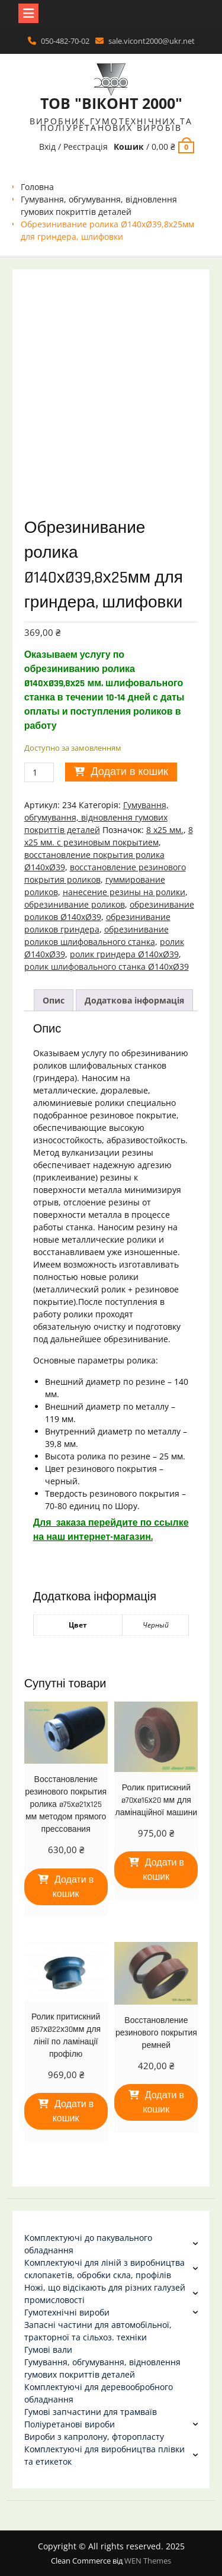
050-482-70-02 (65, 41)
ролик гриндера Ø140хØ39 (124, 954)
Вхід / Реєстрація (73, 146)
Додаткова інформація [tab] (134, 1000)
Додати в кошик (129, 772)
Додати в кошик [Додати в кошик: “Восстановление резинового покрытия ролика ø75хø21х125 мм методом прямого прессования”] (73, 1887)
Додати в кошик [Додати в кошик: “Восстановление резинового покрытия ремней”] (163, 2102)
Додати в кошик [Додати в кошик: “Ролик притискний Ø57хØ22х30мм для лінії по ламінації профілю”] (73, 2111)
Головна (37, 186)
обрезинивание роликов (74, 904)
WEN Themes (147, 2560)
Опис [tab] (54, 1000)
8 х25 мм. (165, 829)
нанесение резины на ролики (124, 892)
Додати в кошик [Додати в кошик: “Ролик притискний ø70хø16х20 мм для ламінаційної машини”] (163, 1870)
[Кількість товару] (39, 772)
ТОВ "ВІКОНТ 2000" (111, 103)
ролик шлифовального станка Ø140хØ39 (106, 966)
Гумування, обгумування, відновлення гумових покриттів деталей (96, 817)
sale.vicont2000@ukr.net (151, 41)
